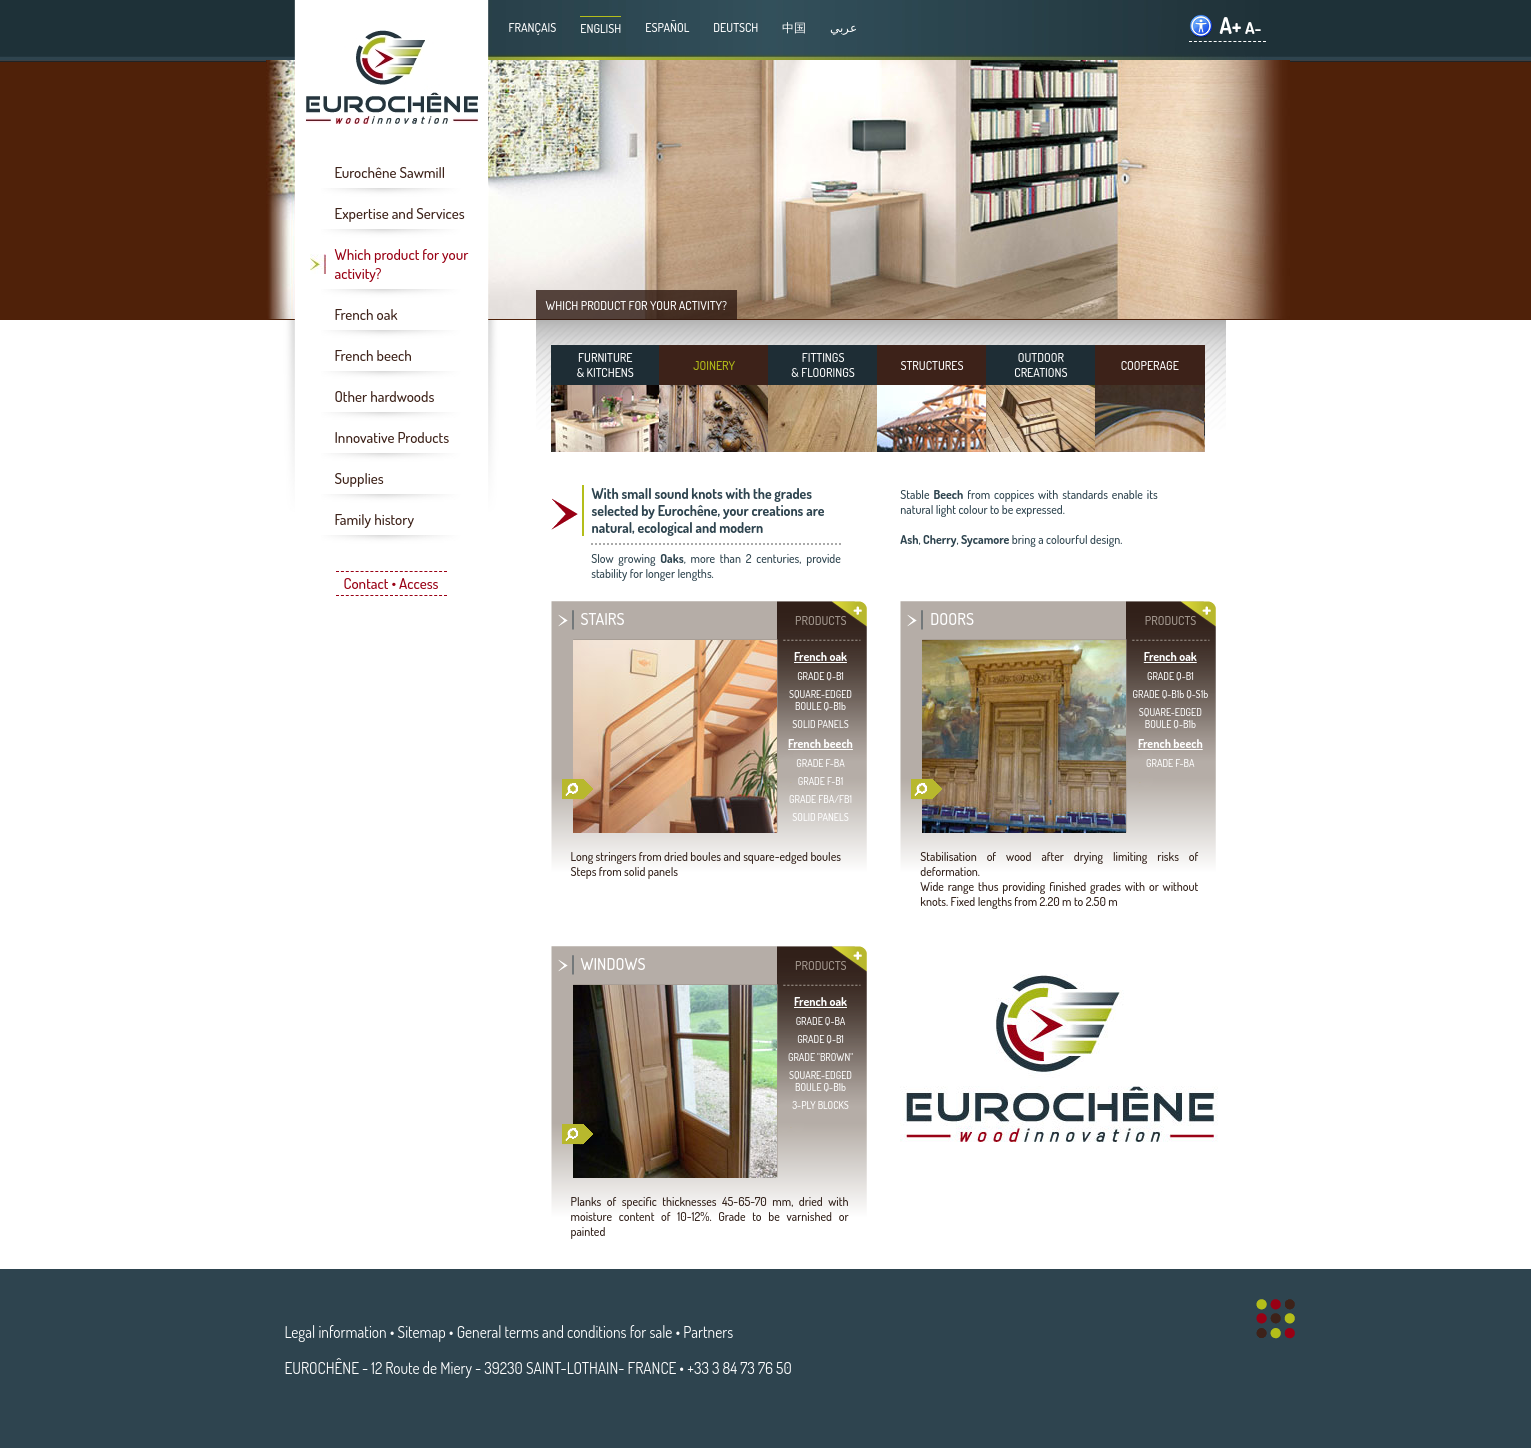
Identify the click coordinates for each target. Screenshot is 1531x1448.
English (600, 28)
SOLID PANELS (820, 724)
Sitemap (422, 1332)
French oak (366, 314)
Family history (374, 519)
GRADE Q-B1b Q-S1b (1171, 694)
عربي (843, 27)
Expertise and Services (400, 213)
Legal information (336, 1332)
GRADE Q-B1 (820, 676)
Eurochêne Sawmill (390, 172)
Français (533, 27)
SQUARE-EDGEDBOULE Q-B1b (820, 700)
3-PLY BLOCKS (820, 1105)
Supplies (359, 478)
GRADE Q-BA (821, 1021)
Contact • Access (390, 583)
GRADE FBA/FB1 (820, 799)
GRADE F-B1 (820, 781)
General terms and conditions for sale (565, 1332)
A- (1253, 27)
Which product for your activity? (402, 264)
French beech (373, 355)
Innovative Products (392, 437)
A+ (1230, 25)
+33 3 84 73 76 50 (739, 1368)
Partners (708, 1332)
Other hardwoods (385, 396)
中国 (794, 27)
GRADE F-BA (820, 763)
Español (667, 27)
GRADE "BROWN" (820, 1057)
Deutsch (735, 27)
